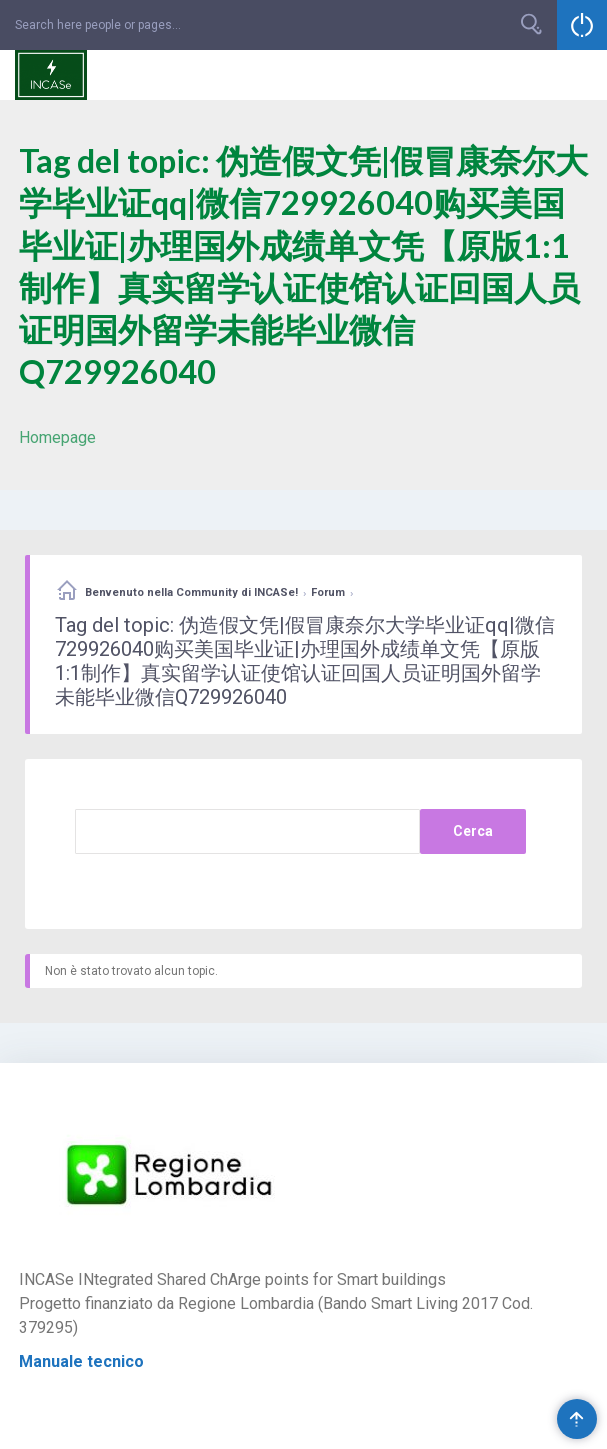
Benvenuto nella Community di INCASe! (191, 592)
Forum (328, 592)
